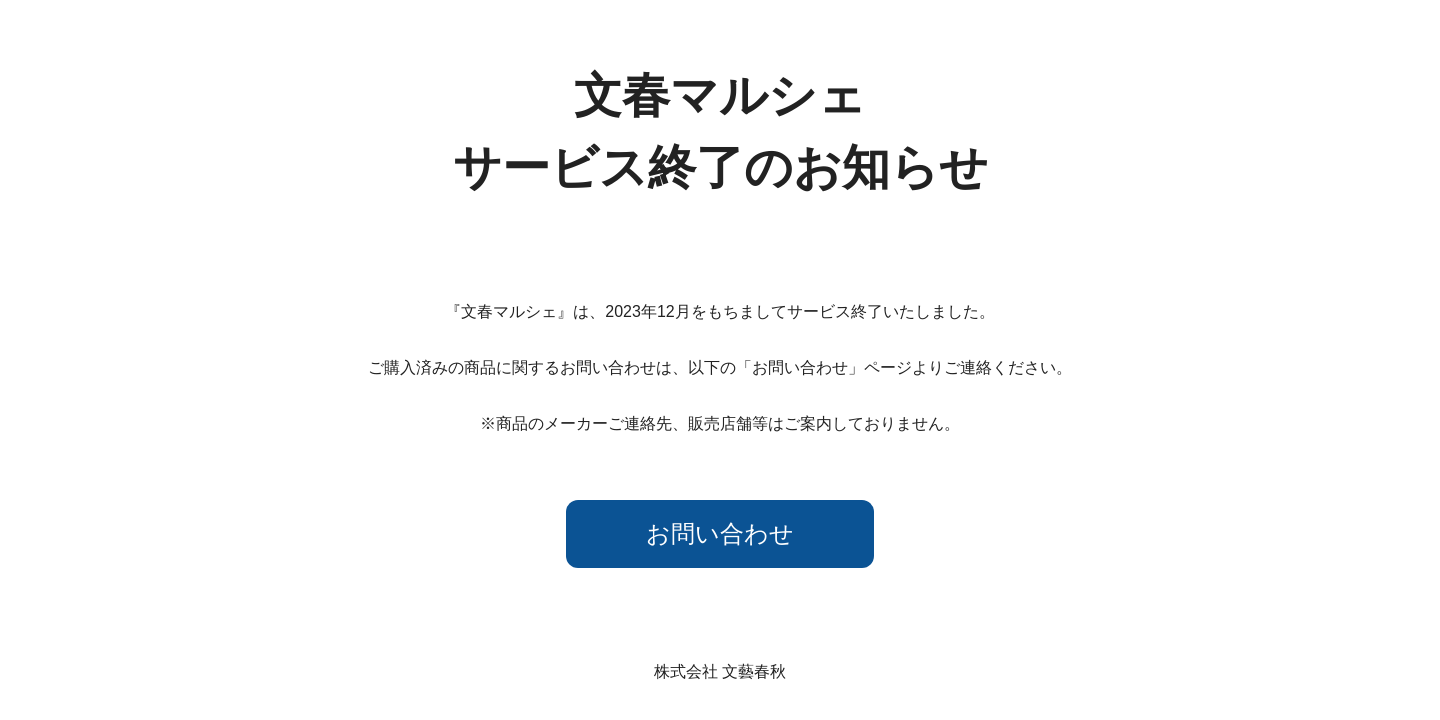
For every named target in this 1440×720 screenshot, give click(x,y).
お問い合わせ (720, 533)
